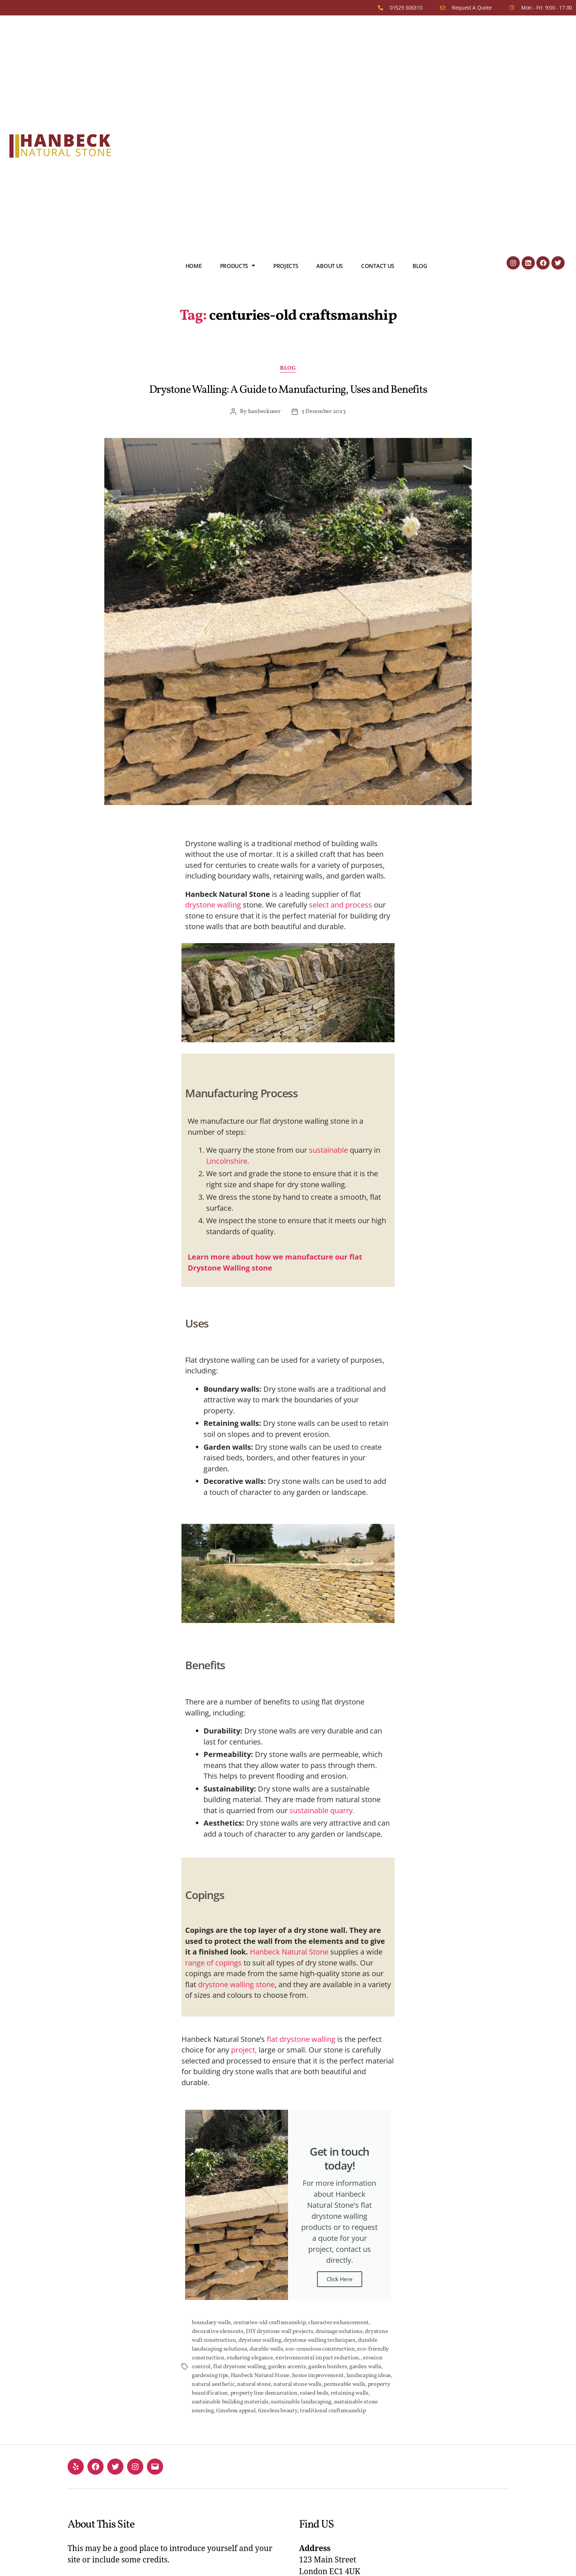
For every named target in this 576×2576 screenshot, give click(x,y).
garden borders (327, 2367)
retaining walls (349, 2393)
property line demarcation (264, 2393)
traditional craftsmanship (333, 2411)
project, (244, 2050)
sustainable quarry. (321, 1810)
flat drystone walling (301, 2039)
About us (329, 265)
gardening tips (210, 2376)
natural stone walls (297, 2384)
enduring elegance (250, 2358)
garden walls (365, 2367)
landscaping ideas (368, 2376)
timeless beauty (278, 2411)
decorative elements (218, 2331)
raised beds (314, 2393)
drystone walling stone (236, 1984)
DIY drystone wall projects (279, 2331)
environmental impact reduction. (318, 2358)
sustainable (328, 1150)
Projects (285, 265)
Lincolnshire (226, 1161)
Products (237, 265)
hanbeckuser (264, 411)
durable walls (266, 2349)
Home (194, 265)
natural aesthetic (213, 2384)
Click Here (340, 2279)
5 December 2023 (324, 411)
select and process (340, 905)
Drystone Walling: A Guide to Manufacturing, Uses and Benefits (288, 390)
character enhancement (338, 2323)
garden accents (287, 2367)
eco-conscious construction (320, 2349)
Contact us (377, 265)
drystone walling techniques (320, 2340)
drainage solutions (339, 2331)
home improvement (318, 2376)
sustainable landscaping (301, 2402)
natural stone (254, 2384)
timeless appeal (235, 2411)
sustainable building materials (230, 2402)
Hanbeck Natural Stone (289, 1952)
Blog (420, 265)
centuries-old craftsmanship (269, 2323)
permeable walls (344, 2384)
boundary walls (211, 2323)
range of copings (213, 1963)
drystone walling (213, 905)
